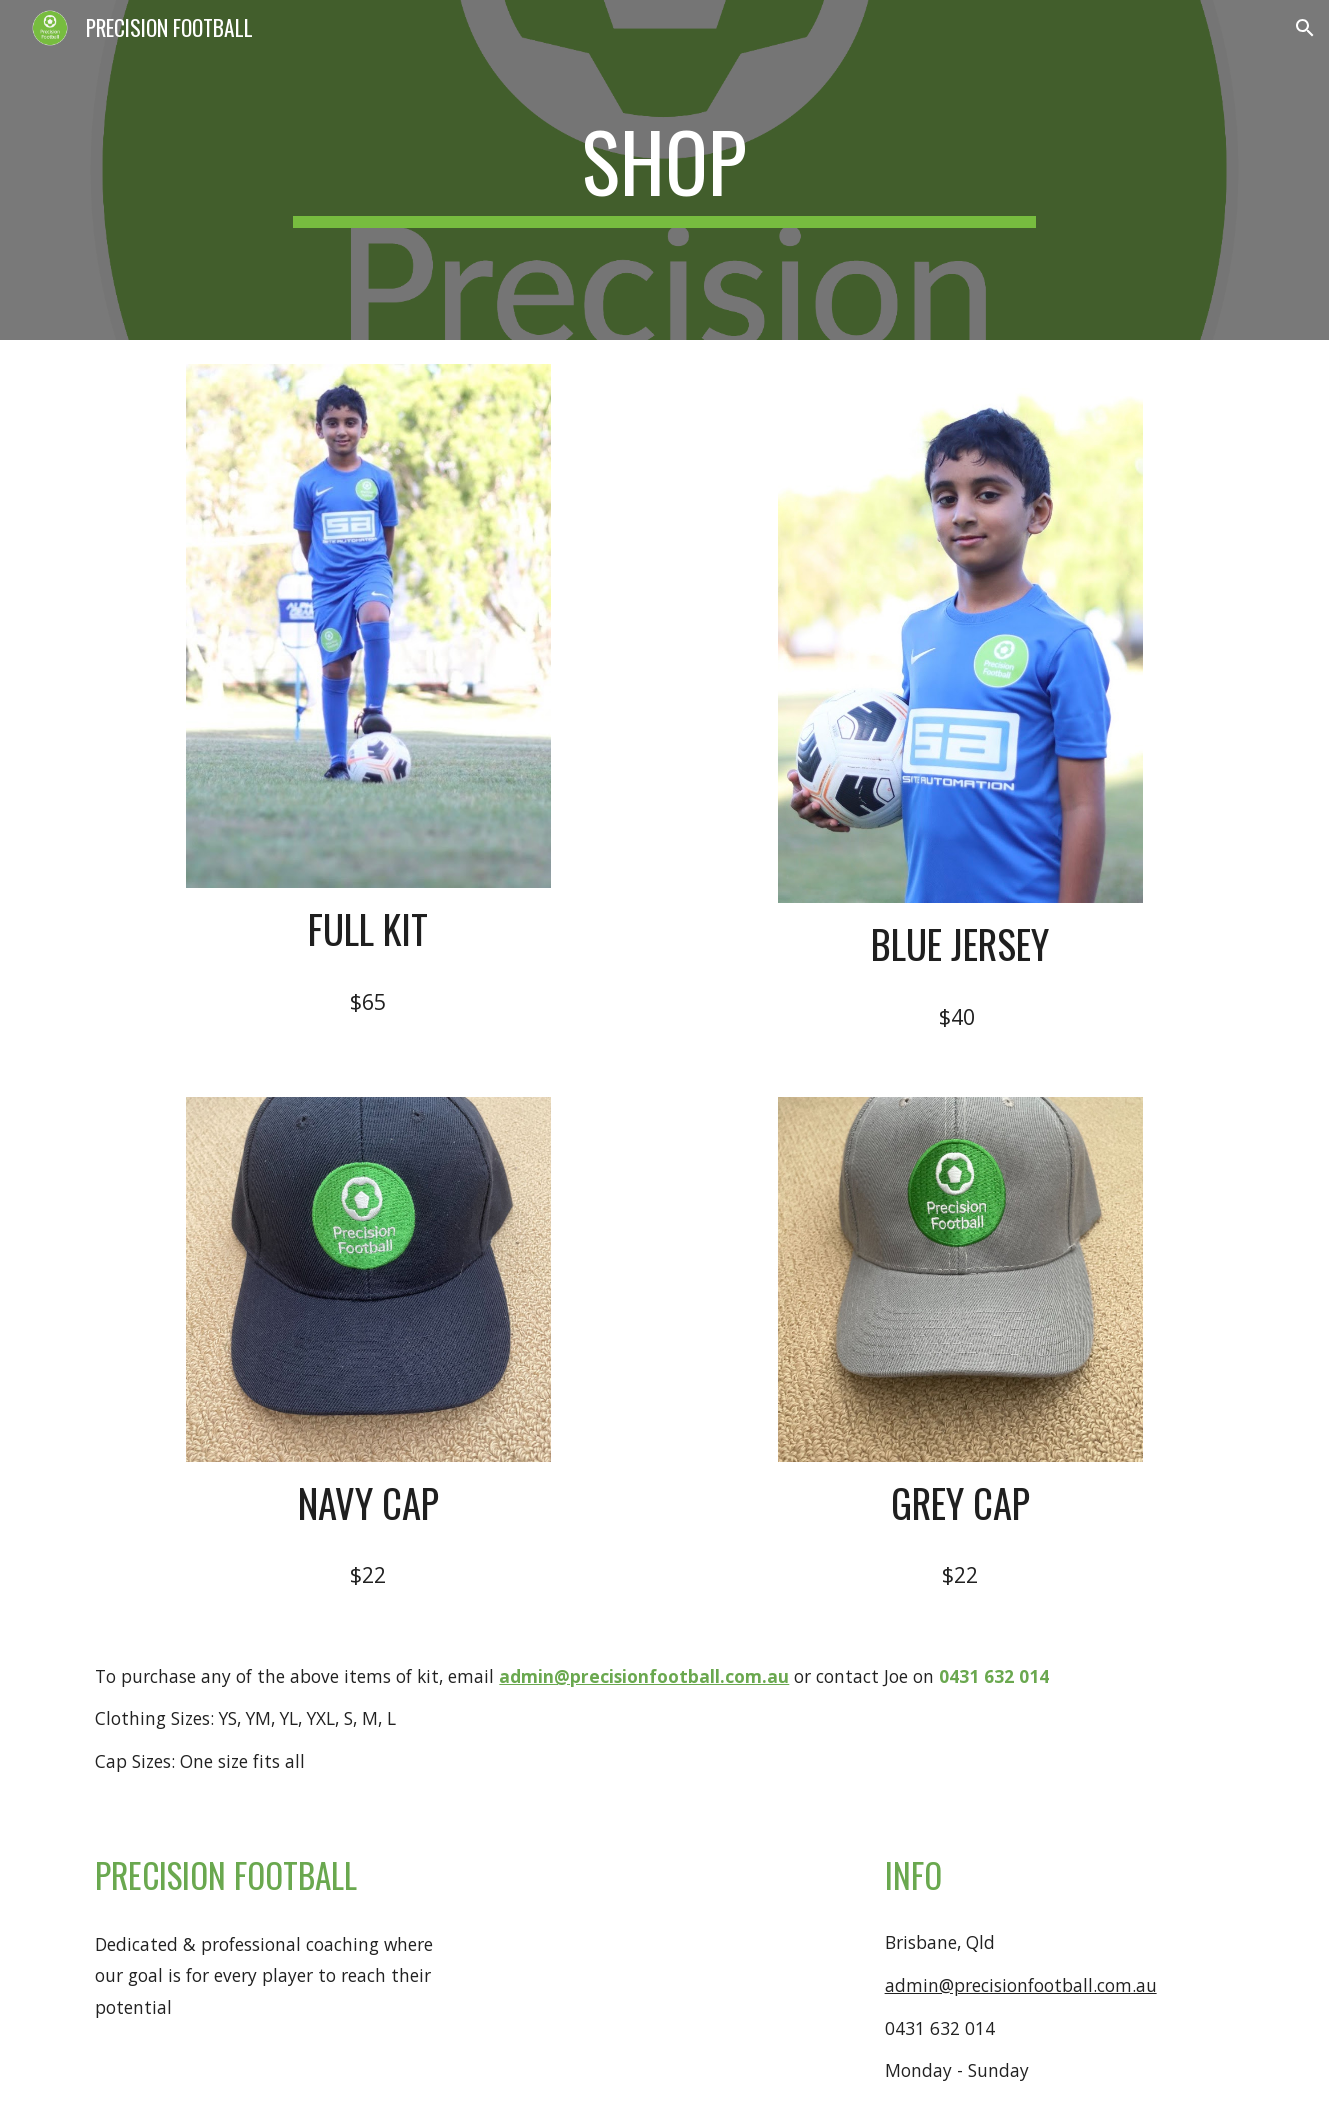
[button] (1305, 28)
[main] (665, 170)
